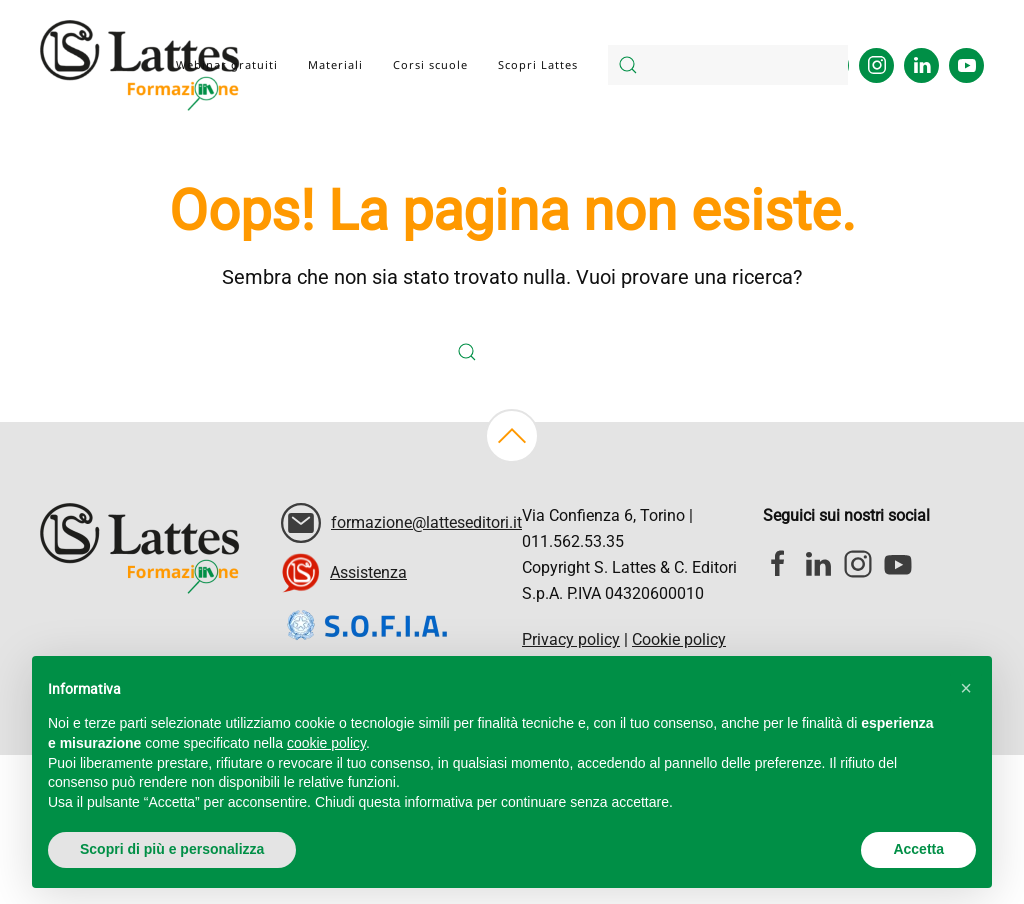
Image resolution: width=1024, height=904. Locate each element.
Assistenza (368, 572)
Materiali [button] (335, 64)
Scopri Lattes (538, 64)
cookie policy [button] (326, 743)
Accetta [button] (918, 849)
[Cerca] (728, 65)
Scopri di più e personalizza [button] (172, 849)
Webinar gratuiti (227, 64)
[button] (512, 436)
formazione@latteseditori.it (426, 522)
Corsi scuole (430, 64)
